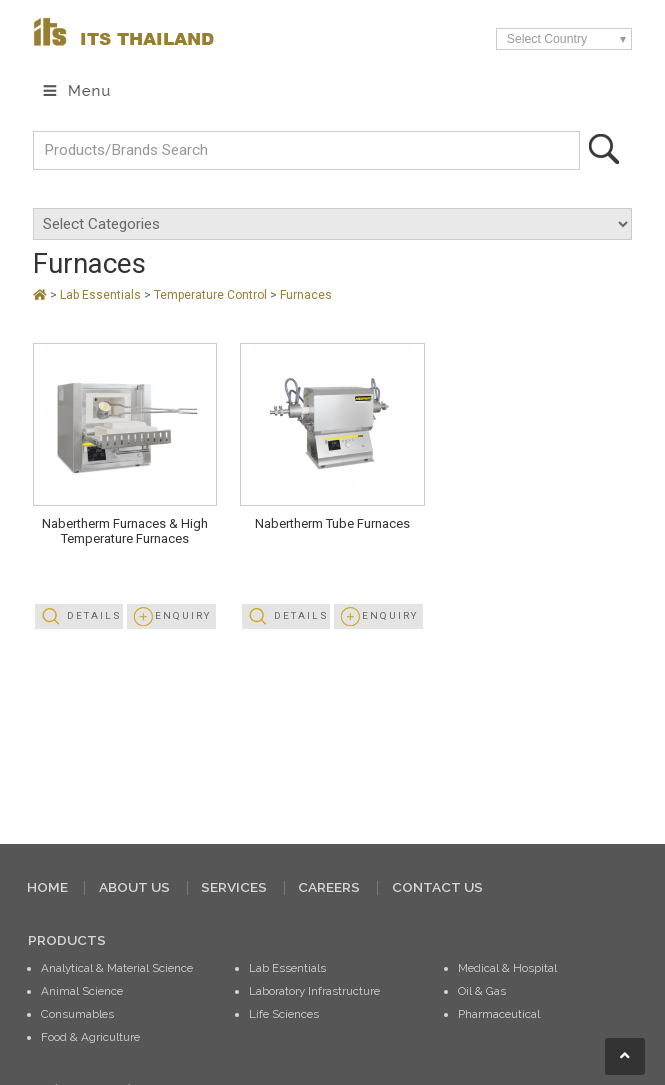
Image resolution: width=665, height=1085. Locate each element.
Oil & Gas (482, 991)
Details (94, 615)
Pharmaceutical (499, 1014)
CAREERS (329, 887)
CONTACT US (437, 887)
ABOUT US (134, 887)
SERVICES (234, 887)
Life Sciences (284, 1014)
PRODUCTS (67, 940)
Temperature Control (212, 295)
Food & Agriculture (90, 1037)
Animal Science (82, 991)
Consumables (77, 1014)
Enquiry (183, 615)
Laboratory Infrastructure (314, 991)
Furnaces (306, 295)
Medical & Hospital (507, 968)
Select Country (547, 39)
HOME (47, 887)
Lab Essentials (102, 295)
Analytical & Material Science (117, 968)
